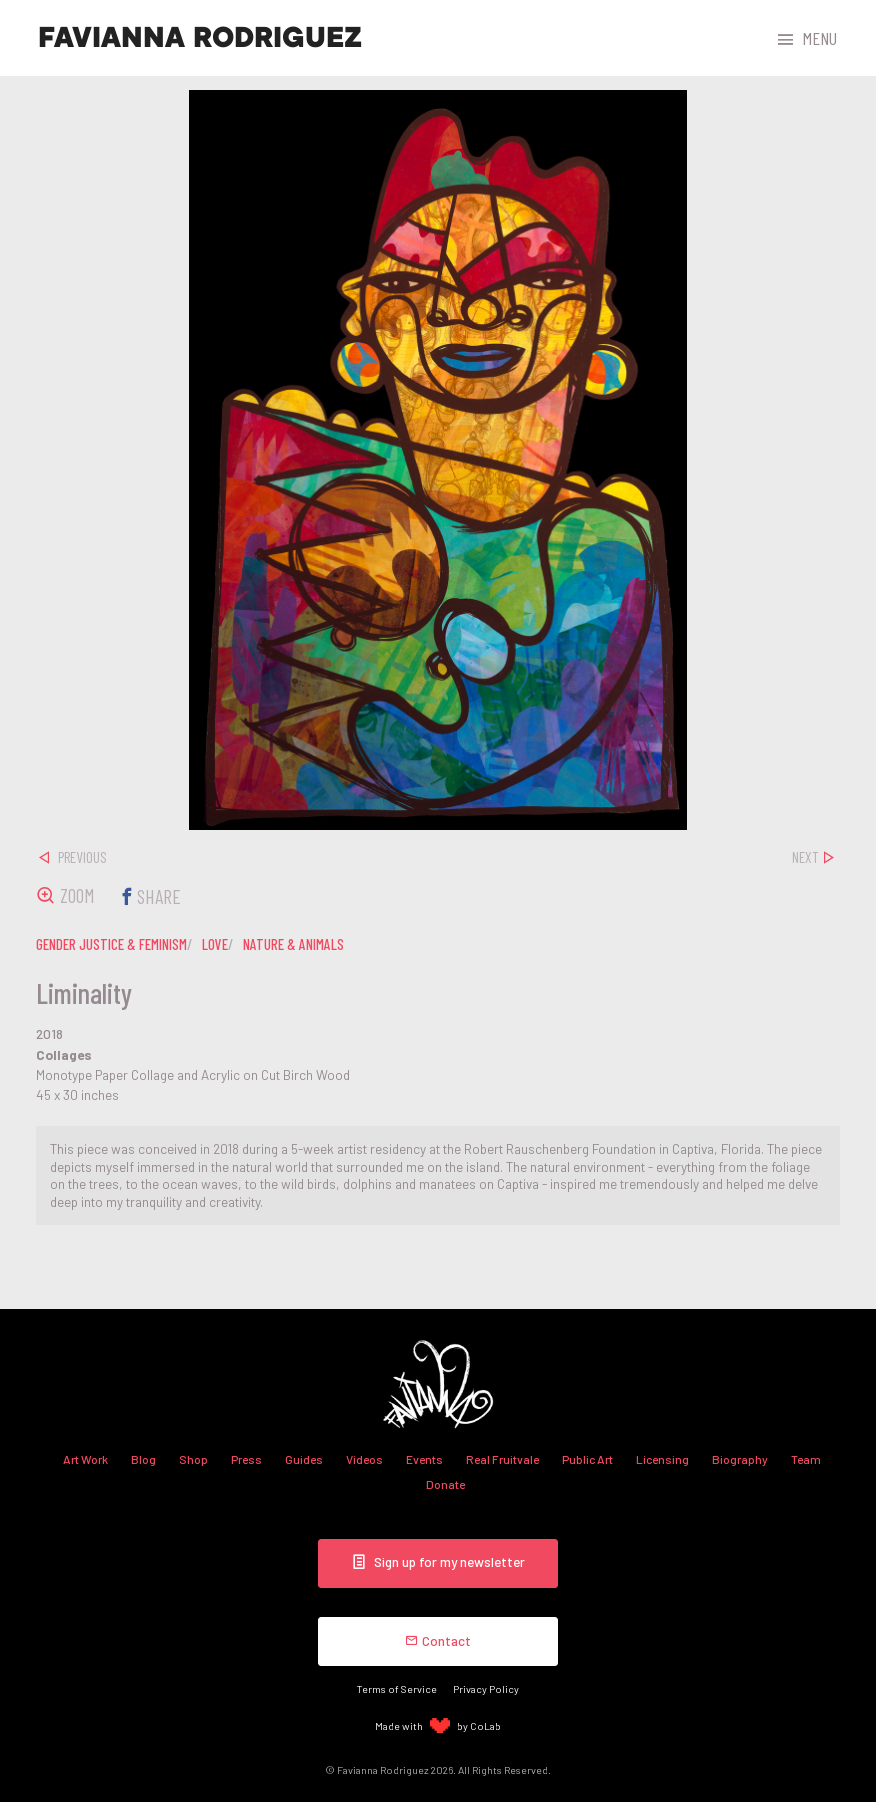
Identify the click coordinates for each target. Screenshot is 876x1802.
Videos (364, 1459)
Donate (445, 1484)
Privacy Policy (486, 1685)
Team (806, 1459)
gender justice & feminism (111, 944)
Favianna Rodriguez (200, 38)
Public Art (587, 1459)
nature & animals (293, 944)
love (215, 944)
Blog (143, 1459)
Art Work (85, 1459)
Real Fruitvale (502, 1459)
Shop (193, 1459)
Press (246, 1459)
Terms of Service (397, 1685)
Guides (304, 1459)
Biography (740, 1459)
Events (424, 1459)
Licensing (662, 1459)
